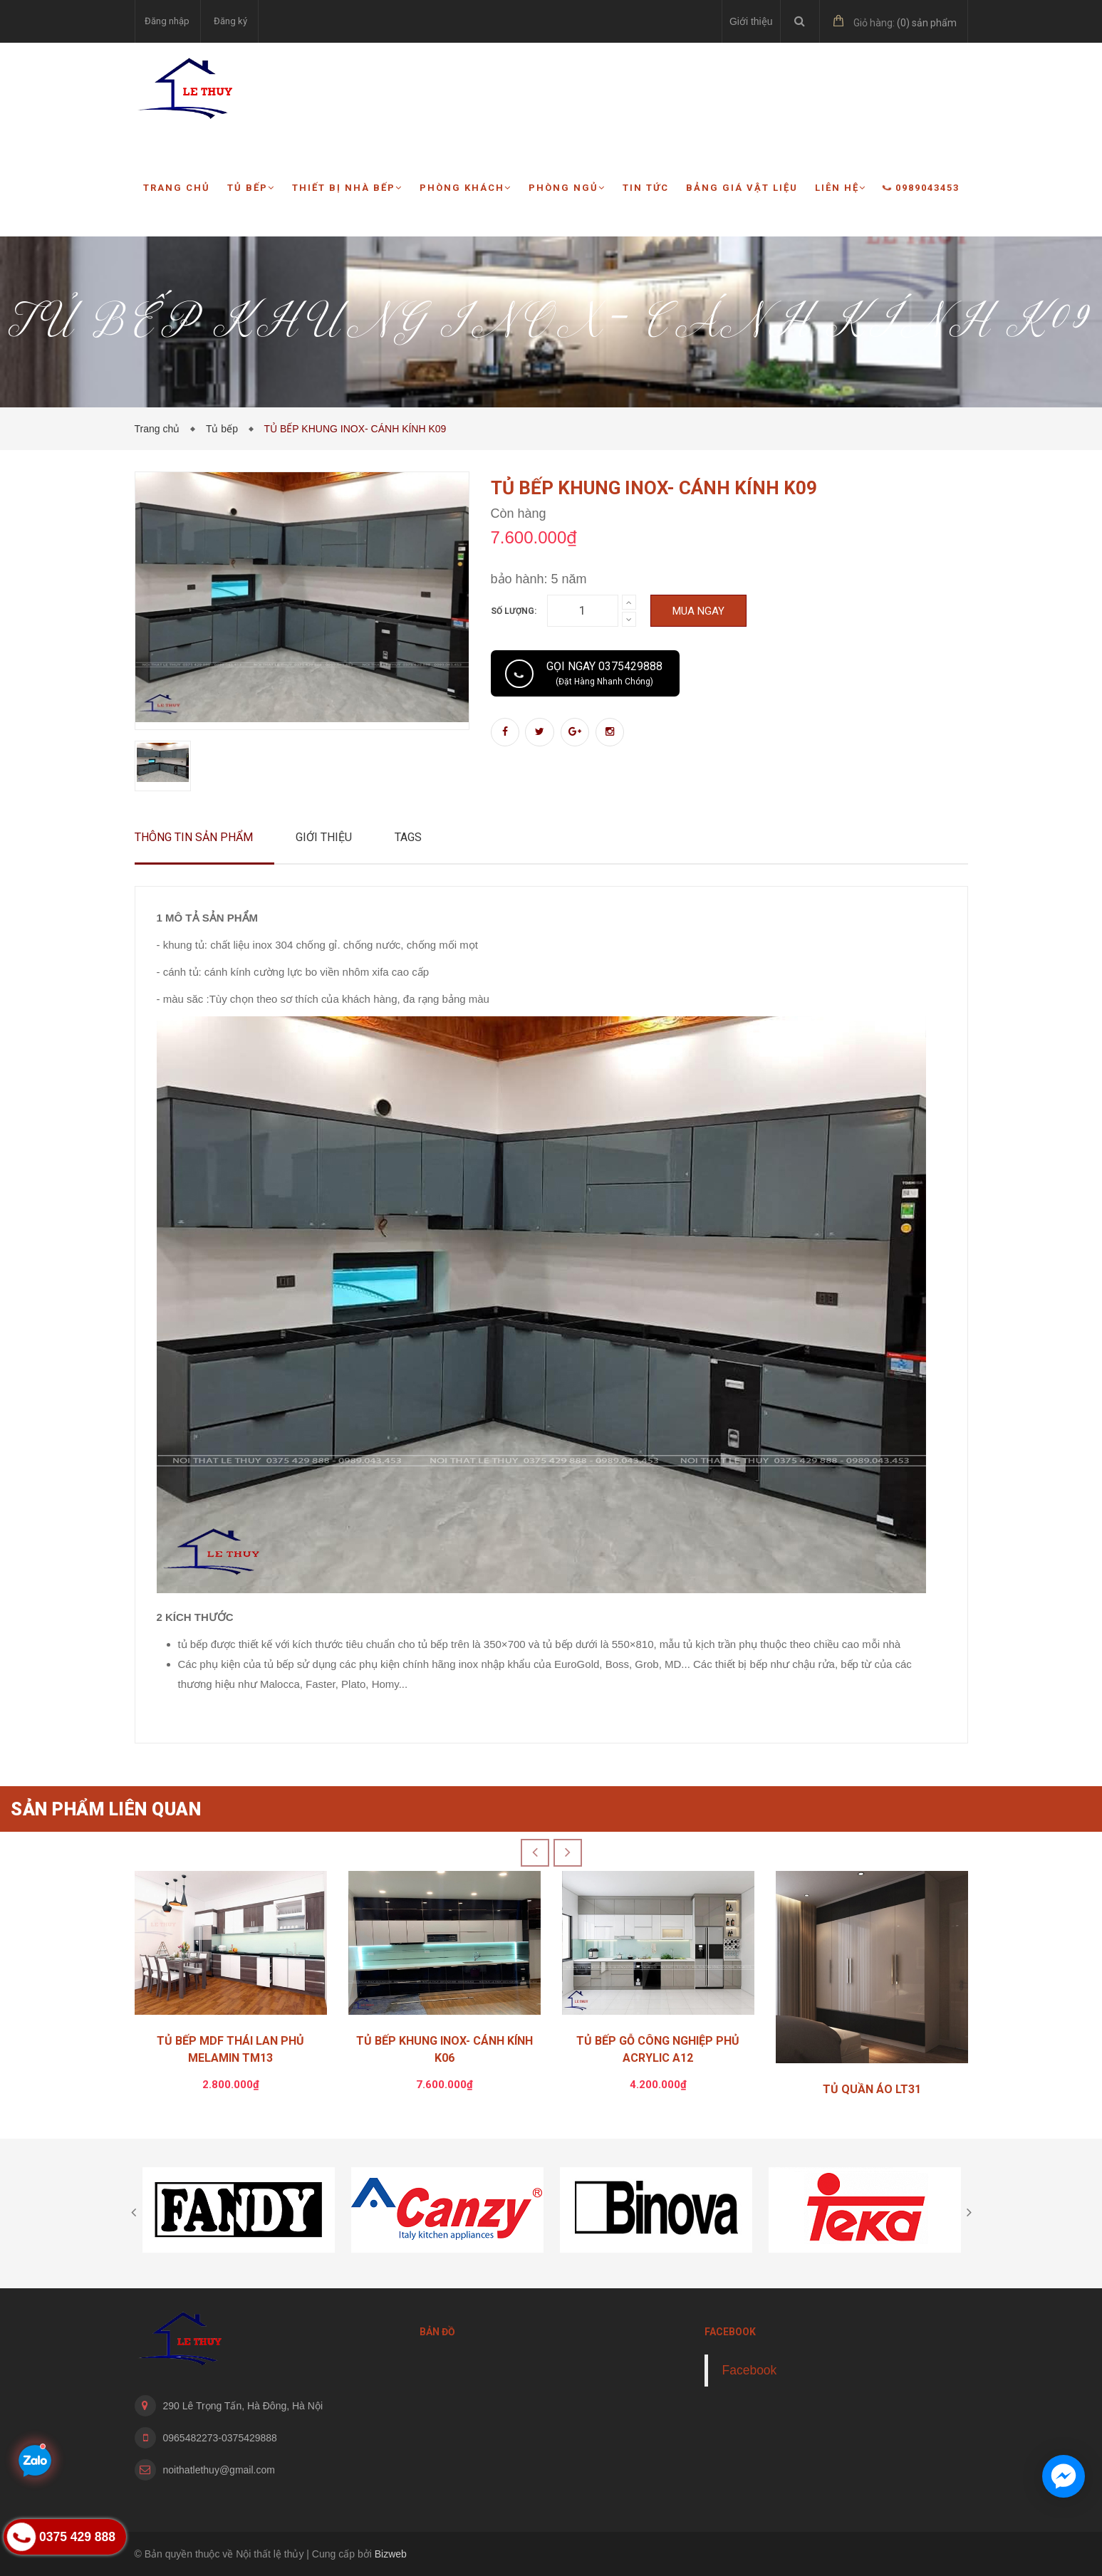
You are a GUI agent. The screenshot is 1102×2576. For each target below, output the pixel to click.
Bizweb (391, 2554)
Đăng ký (230, 21)
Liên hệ (840, 187)
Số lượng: (513, 611)
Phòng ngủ (567, 187)
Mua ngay (698, 611)
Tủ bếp (251, 187)
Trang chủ (176, 187)
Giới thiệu (751, 21)
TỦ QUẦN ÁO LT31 (872, 2089)
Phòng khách (465, 187)
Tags (408, 837)
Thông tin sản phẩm (194, 837)
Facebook (749, 2370)
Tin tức (646, 187)
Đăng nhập (167, 21)
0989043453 (921, 188)
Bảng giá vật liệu (742, 187)
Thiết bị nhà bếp (347, 187)
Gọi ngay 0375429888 (604, 673)
